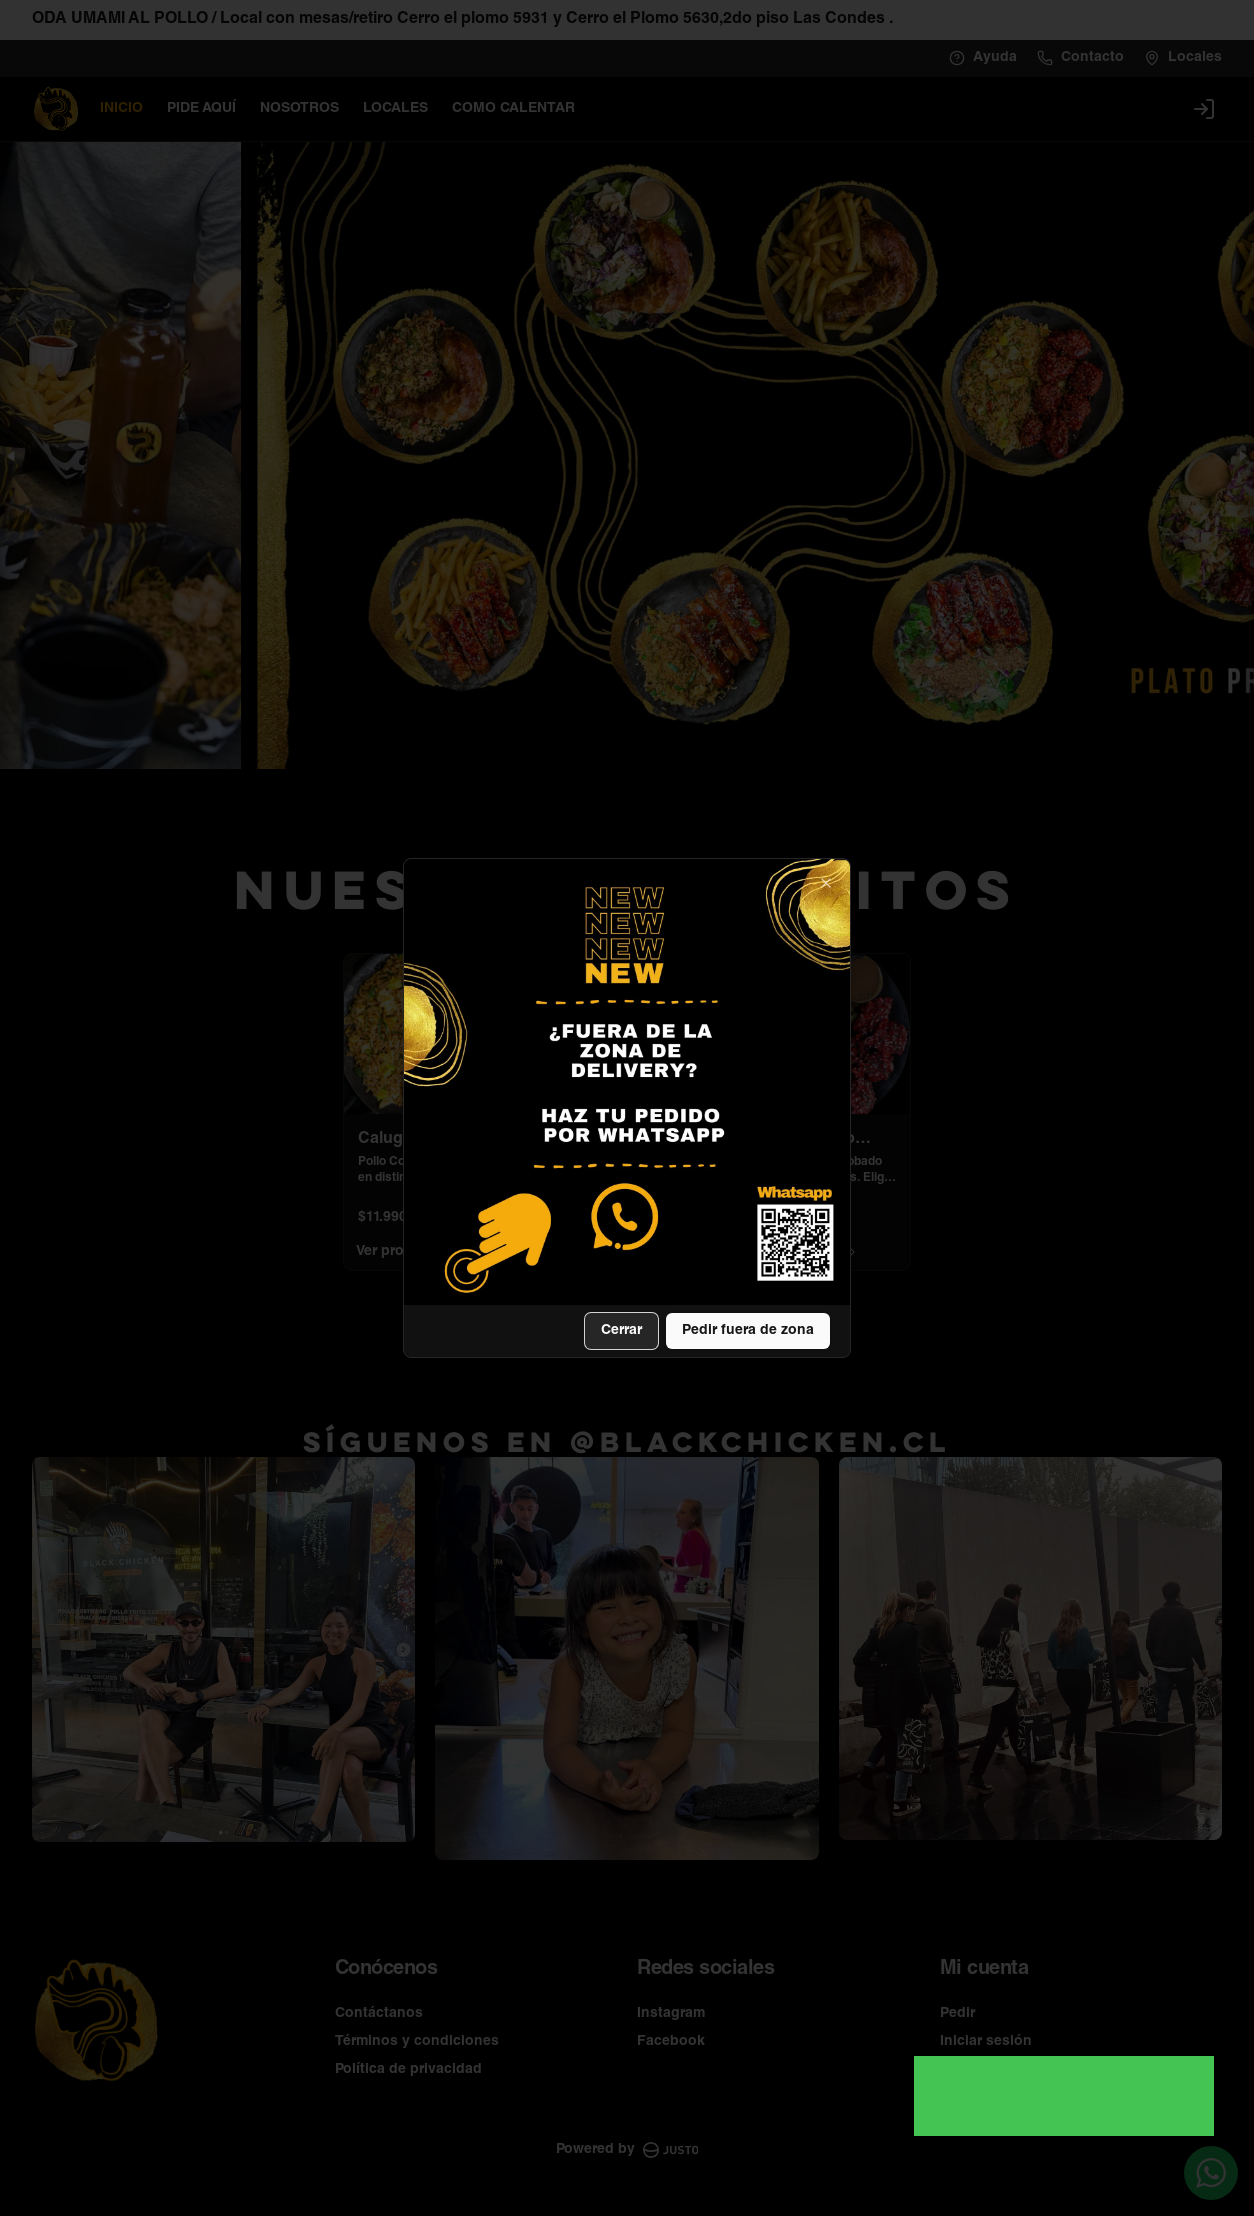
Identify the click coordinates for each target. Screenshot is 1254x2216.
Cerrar (621, 1331)
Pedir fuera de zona (748, 1331)
